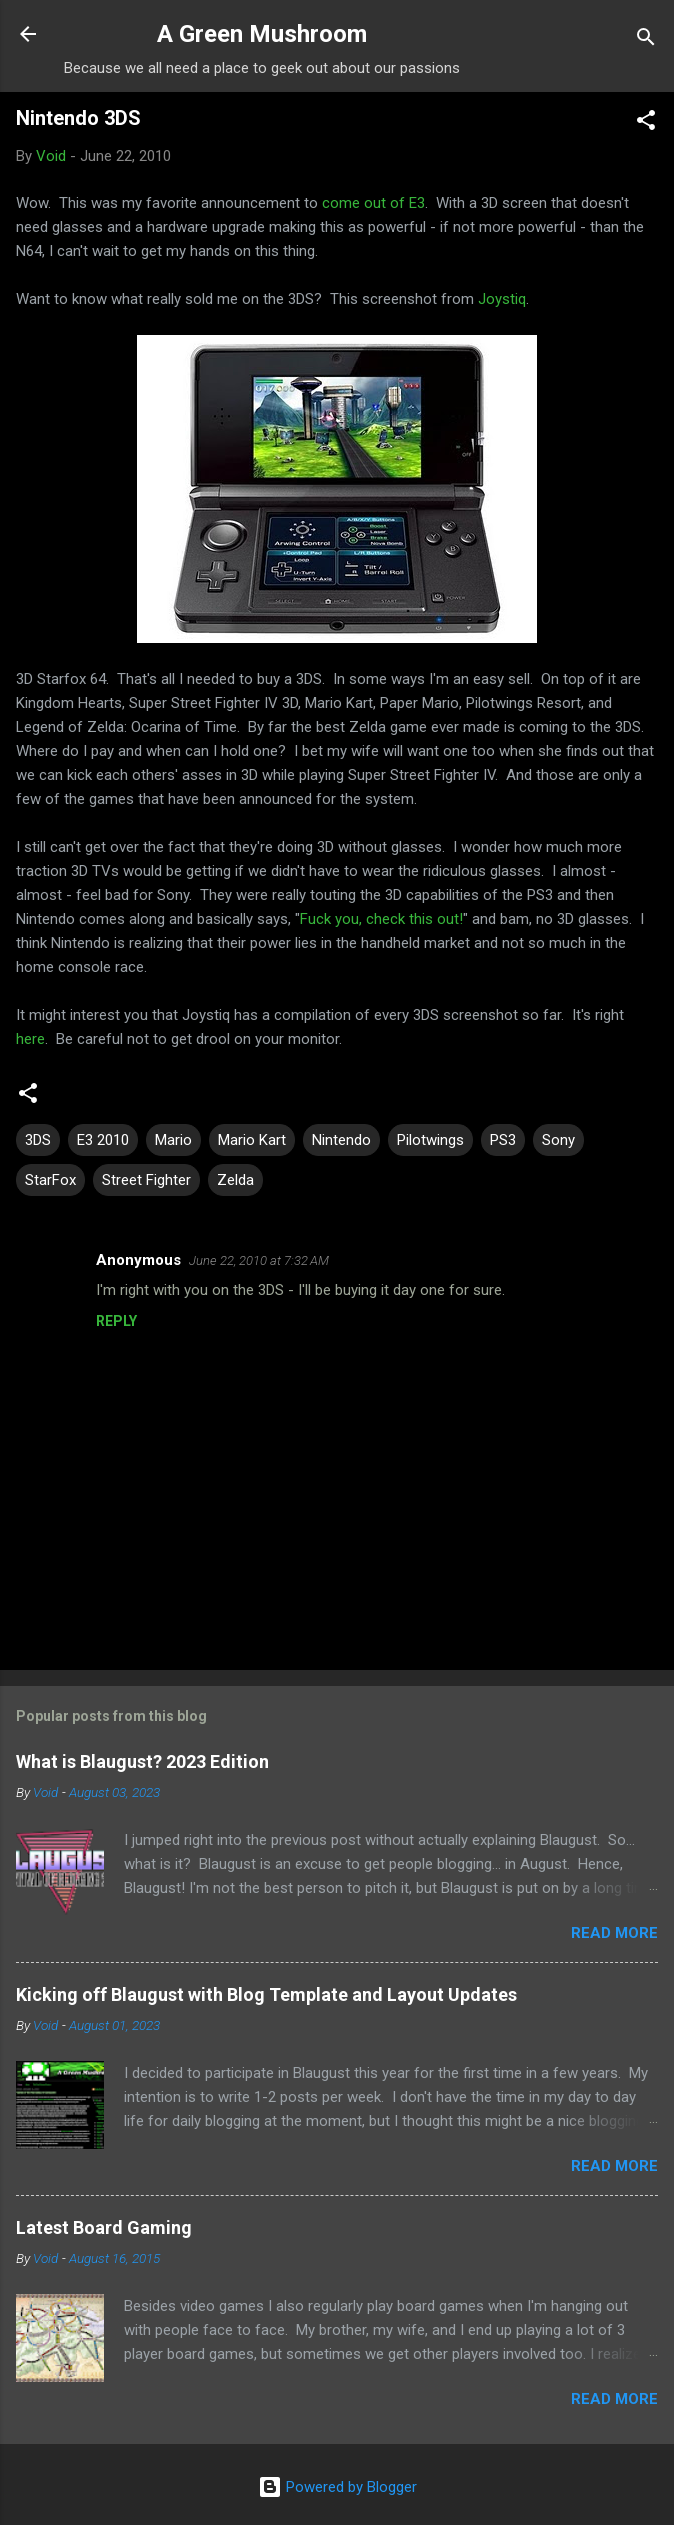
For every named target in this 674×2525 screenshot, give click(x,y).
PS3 (503, 1140)
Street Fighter (146, 1180)
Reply (116, 1321)
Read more (614, 1933)
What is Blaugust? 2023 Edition (142, 1761)
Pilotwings (430, 1140)
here (30, 1039)
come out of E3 (373, 203)
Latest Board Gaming (104, 2227)
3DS (38, 1140)
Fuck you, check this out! (381, 919)
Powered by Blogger (337, 2487)
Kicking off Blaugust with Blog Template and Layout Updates (266, 1994)
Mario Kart (252, 1140)
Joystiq (502, 299)
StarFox (50, 1180)
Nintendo (341, 1140)
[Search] (646, 40)
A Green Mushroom (262, 34)
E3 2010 (103, 1140)
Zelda (235, 1180)
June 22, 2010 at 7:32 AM (259, 1260)
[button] (646, 123)
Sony (558, 1140)
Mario (173, 1140)
